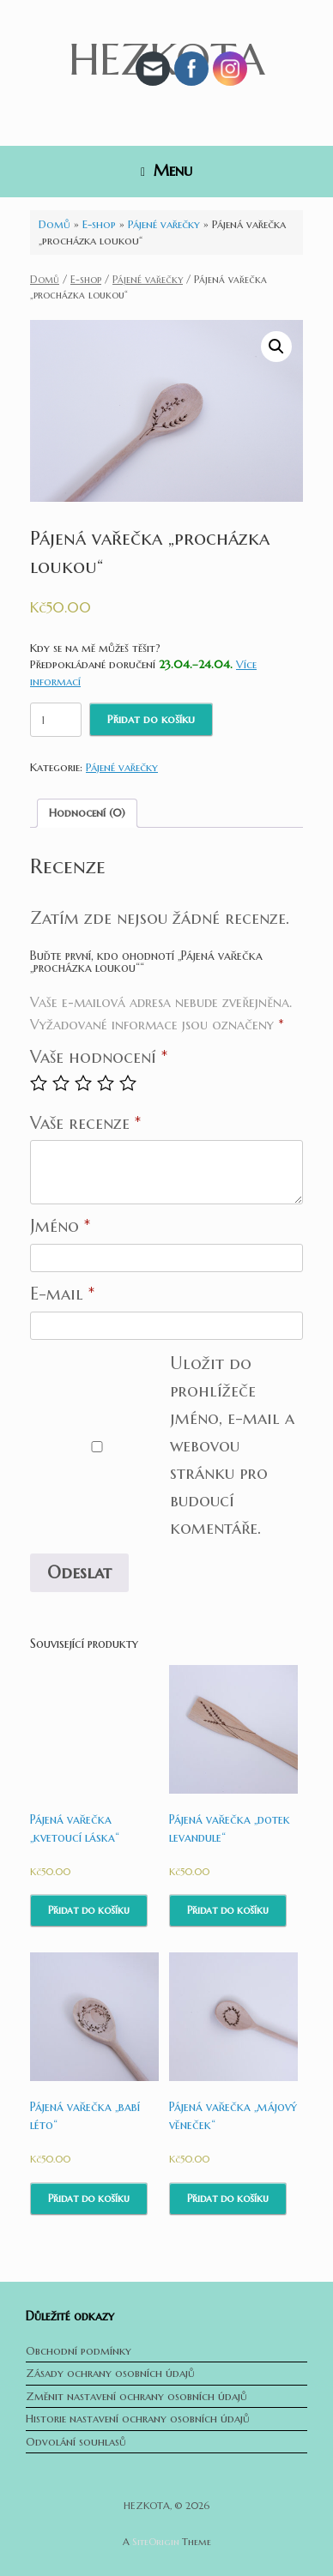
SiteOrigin (155, 2542)
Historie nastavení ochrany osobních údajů (138, 2418)
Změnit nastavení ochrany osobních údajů (136, 2396)
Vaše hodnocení (98, 1057)
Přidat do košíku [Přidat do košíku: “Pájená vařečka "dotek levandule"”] (228, 1909)
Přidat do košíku (151, 719)
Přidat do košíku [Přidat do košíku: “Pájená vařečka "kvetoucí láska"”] (89, 1909)
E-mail (62, 1294)
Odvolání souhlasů (76, 2441)
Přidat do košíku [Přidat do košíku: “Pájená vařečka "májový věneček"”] (228, 2198)
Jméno (60, 1226)
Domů (54, 224)
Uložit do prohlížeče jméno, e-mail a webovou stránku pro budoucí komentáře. (232, 1446)
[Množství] (56, 720)
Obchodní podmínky (78, 2351)
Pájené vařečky (164, 224)
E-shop (99, 224)
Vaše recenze (85, 1123)
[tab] (87, 814)
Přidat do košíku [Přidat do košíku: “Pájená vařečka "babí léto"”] (89, 2198)
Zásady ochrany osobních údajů (110, 2373)
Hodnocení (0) (87, 812)
